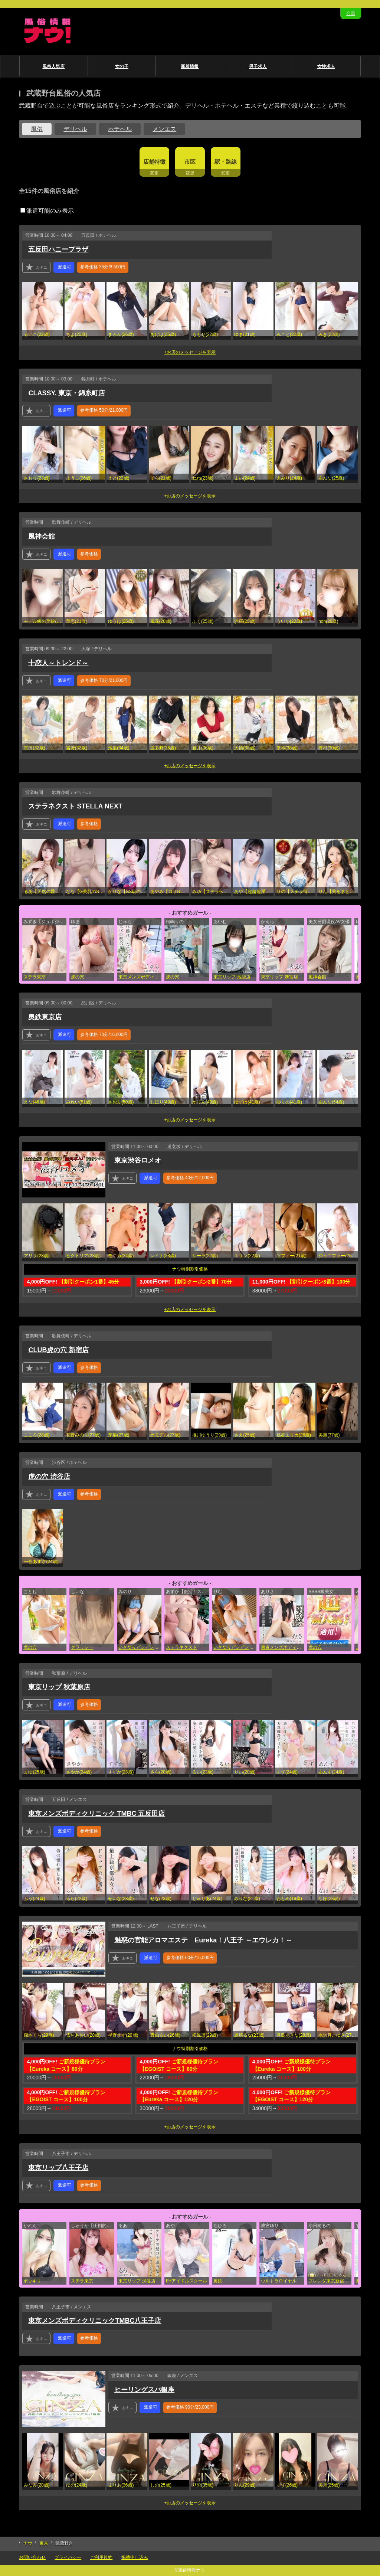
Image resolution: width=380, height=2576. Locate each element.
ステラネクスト (181, 1647)
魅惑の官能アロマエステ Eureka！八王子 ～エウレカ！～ (203, 1940)
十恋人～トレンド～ (58, 663)
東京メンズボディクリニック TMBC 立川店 (139, 977)
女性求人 (326, 66)
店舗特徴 (154, 161)
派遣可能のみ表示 (47, 210)
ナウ (27, 2543)
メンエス (164, 129)
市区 (190, 161)
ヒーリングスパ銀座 (144, 2389)
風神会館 (41, 536)
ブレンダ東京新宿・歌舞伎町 (329, 2281)
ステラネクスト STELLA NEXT (75, 806)
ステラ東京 (34, 977)
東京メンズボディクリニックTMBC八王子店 (94, 2320)
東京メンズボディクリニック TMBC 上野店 (282, 1647)
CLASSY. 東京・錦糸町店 (66, 393)
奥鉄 (217, 2281)
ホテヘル (120, 129)
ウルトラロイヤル (279, 2281)
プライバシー (68, 2557)
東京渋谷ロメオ (137, 1160)
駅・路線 (225, 161)
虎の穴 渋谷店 (49, 1476)
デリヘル (75, 129)
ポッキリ (32, 2281)
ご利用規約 (101, 2557)
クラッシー (82, 1647)
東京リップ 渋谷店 (136, 2281)
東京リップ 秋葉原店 (59, 1687)
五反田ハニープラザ (58, 249)
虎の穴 (77, 977)
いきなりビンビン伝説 (139, 1647)
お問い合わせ (32, 2557)
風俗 (37, 129)
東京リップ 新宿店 (279, 977)
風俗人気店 (53, 66)
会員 (350, 13)
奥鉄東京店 (45, 1017)
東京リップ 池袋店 (231, 977)
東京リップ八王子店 (58, 2167)
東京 (43, 2543)
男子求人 (258, 66)
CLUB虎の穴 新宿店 (58, 1350)
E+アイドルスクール (186, 2281)
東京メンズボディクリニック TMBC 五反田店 (96, 1813)
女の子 (121, 66)
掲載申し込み (134, 2557)
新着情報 (190, 66)
